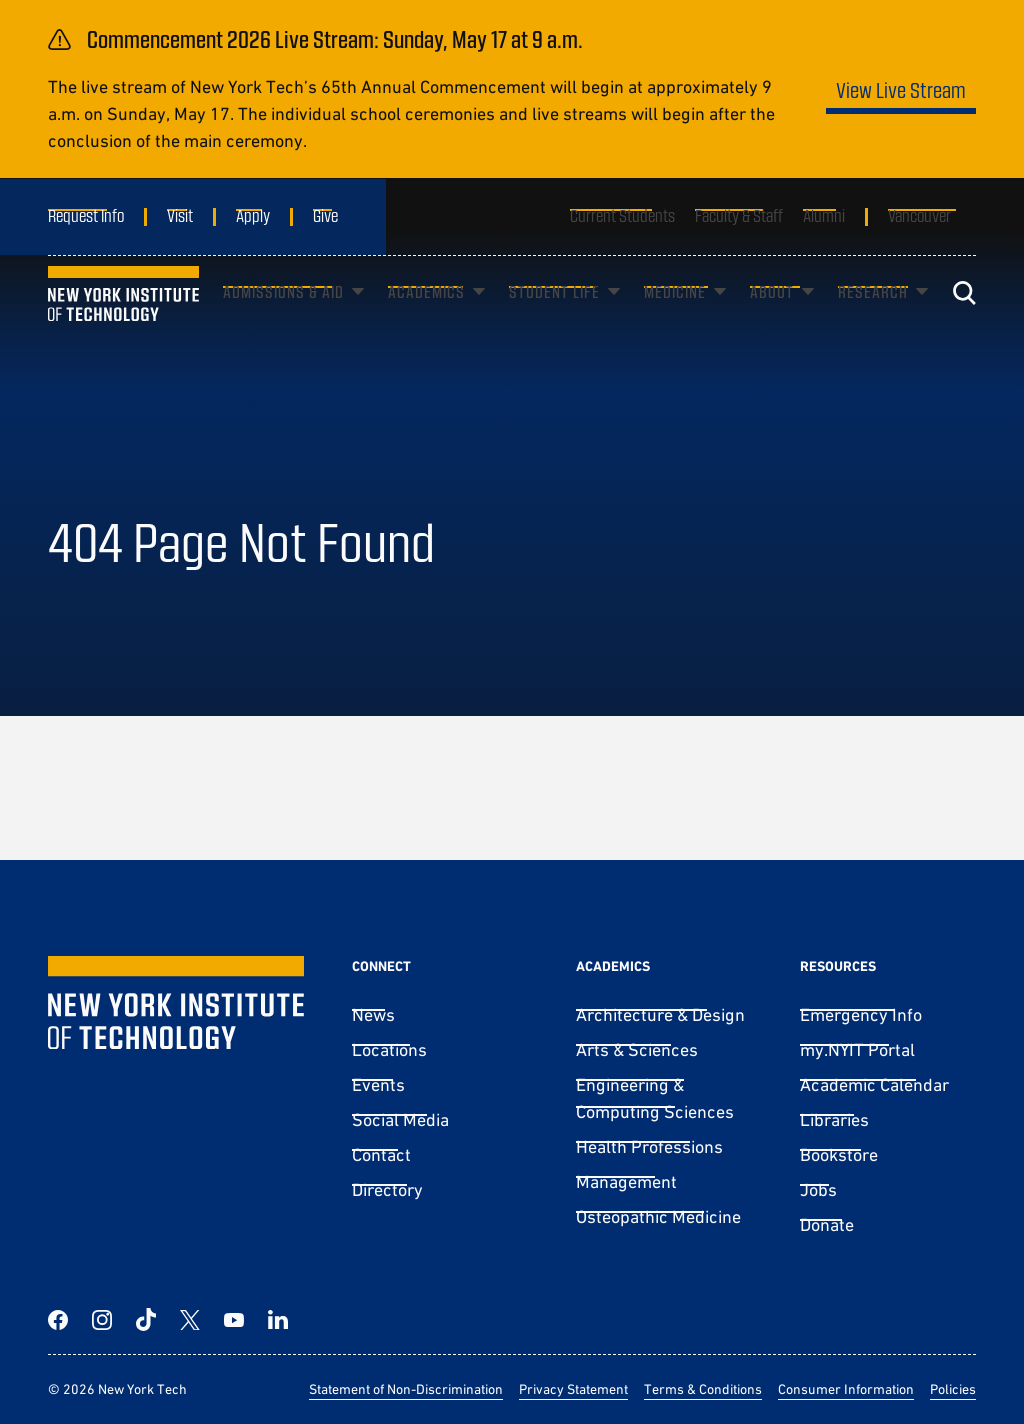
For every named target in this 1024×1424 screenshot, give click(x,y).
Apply (253, 215)
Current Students (622, 215)
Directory (387, 1189)
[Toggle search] (964, 323)
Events (378, 1084)
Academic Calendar (874, 1084)
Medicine (675, 321)
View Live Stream (901, 89)
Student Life (554, 321)
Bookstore (839, 1154)
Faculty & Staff (739, 215)
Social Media (400, 1119)
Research (873, 321)
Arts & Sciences (637, 1049)
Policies (953, 1389)
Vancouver (919, 215)
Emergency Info (861, 1014)
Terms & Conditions (703, 1389)
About (772, 321)
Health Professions (649, 1146)
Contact (381, 1154)
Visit (180, 215)
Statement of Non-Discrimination (406, 1389)
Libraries (834, 1119)
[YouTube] (234, 1320)
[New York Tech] (123, 323)
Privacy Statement (573, 1389)
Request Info (86, 215)
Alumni (824, 215)
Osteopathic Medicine (658, 1216)
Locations (389, 1049)
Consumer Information (846, 1389)
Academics (426, 321)
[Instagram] (102, 1320)
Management (626, 1181)
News (373, 1014)
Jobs (818, 1189)
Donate (827, 1224)
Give (325, 215)
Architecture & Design (660, 1014)
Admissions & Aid (283, 321)
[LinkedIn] (278, 1320)
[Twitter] (190, 1320)
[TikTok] (146, 1320)
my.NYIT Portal (857, 1049)
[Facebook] (58, 1320)
